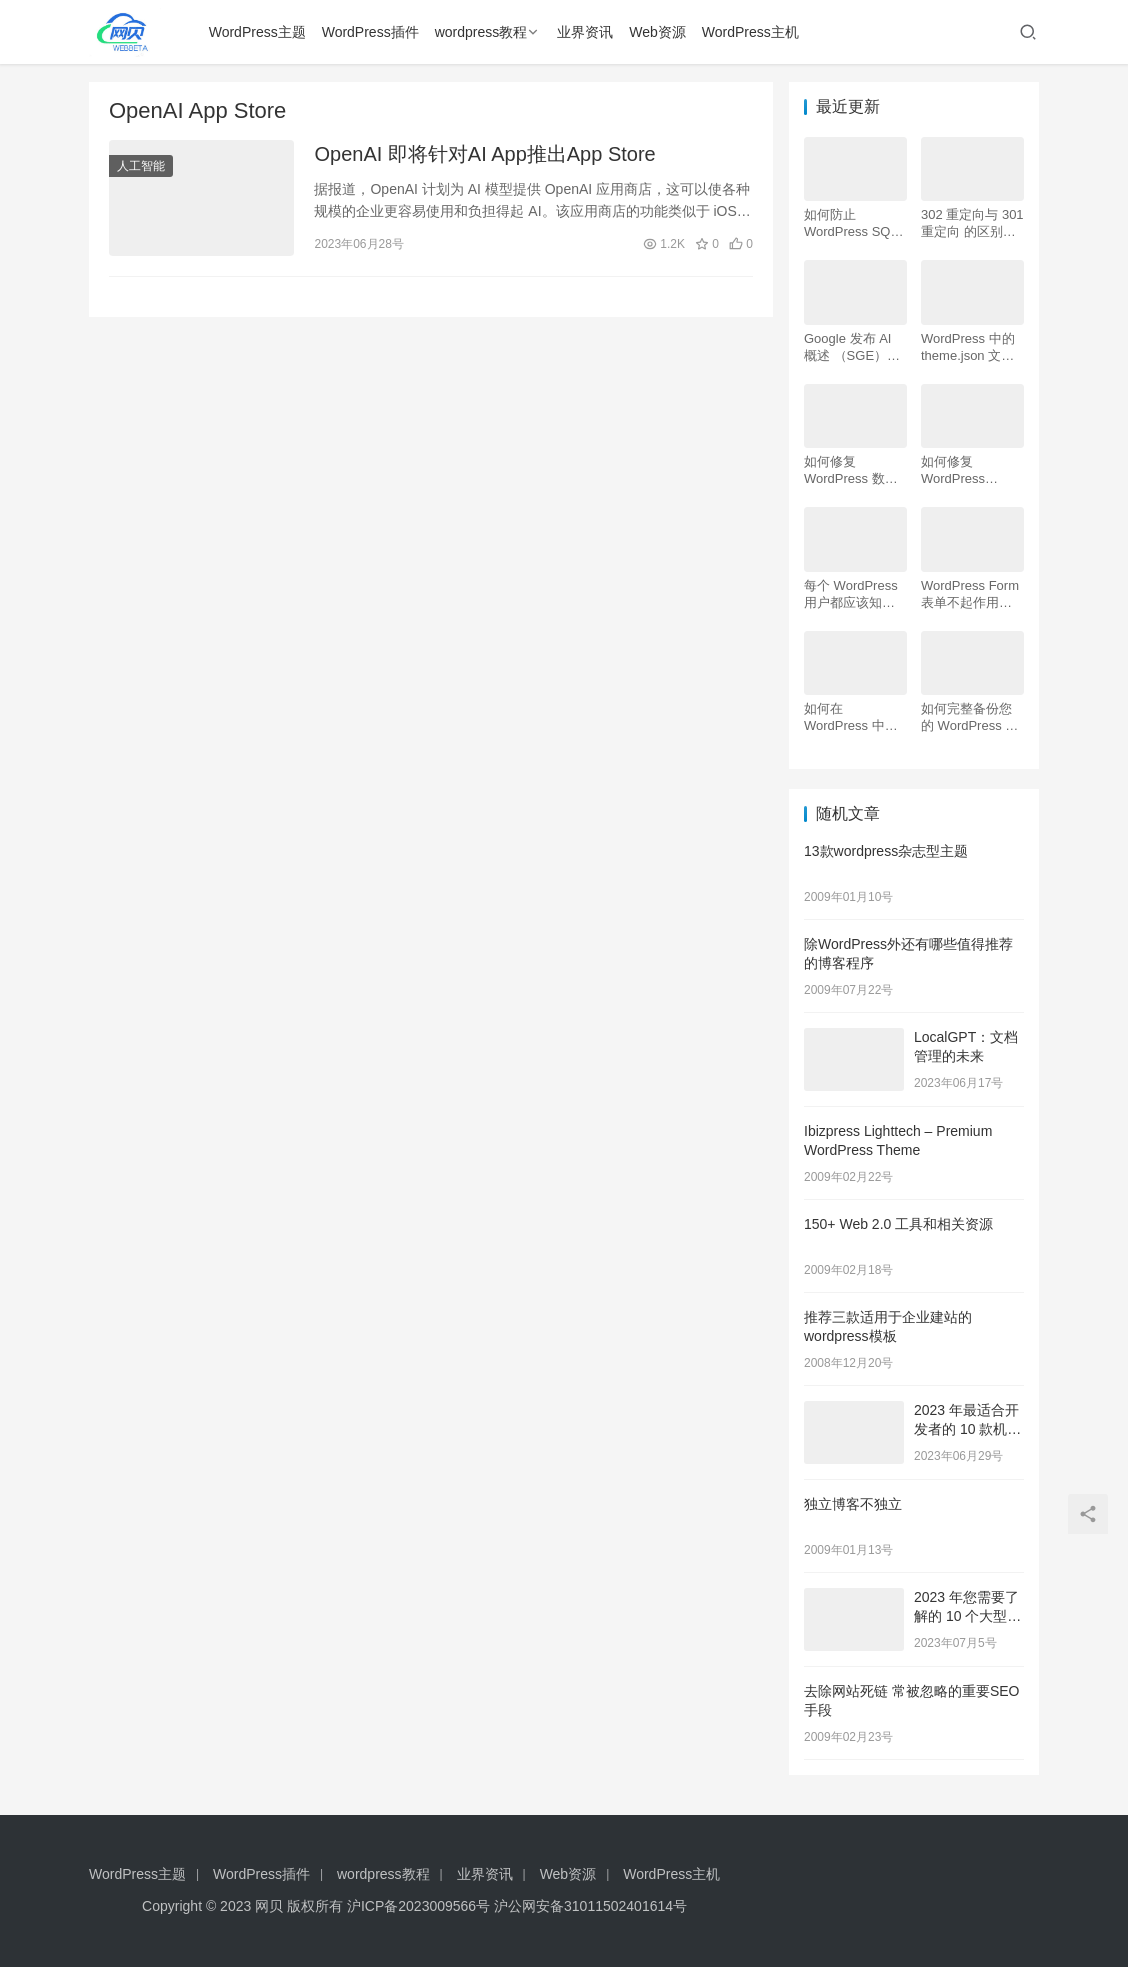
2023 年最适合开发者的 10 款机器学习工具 (967, 1429)
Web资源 (657, 32)
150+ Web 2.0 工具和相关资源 (898, 1224)
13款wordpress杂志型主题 (886, 851)
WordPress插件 (370, 32)
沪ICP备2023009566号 (420, 1906)
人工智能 (141, 166)
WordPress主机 (750, 32)
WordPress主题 (257, 32)
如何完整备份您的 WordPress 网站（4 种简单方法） (969, 717)
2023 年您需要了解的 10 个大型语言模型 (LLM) (967, 1616)
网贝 (269, 1906)
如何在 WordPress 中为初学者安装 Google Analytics (852, 717)
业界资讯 (585, 32)
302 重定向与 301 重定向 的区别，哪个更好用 (972, 223)
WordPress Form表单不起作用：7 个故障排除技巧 (970, 594)
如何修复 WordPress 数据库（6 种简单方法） (851, 470)
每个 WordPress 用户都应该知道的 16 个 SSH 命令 (851, 594)
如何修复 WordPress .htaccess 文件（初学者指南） (966, 470)
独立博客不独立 (853, 1504)
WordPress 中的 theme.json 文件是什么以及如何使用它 (968, 347)
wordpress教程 (481, 32)
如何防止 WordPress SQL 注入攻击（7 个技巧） (855, 223)
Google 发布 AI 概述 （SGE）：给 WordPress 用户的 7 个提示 (852, 347)
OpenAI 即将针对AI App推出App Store (484, 154)
